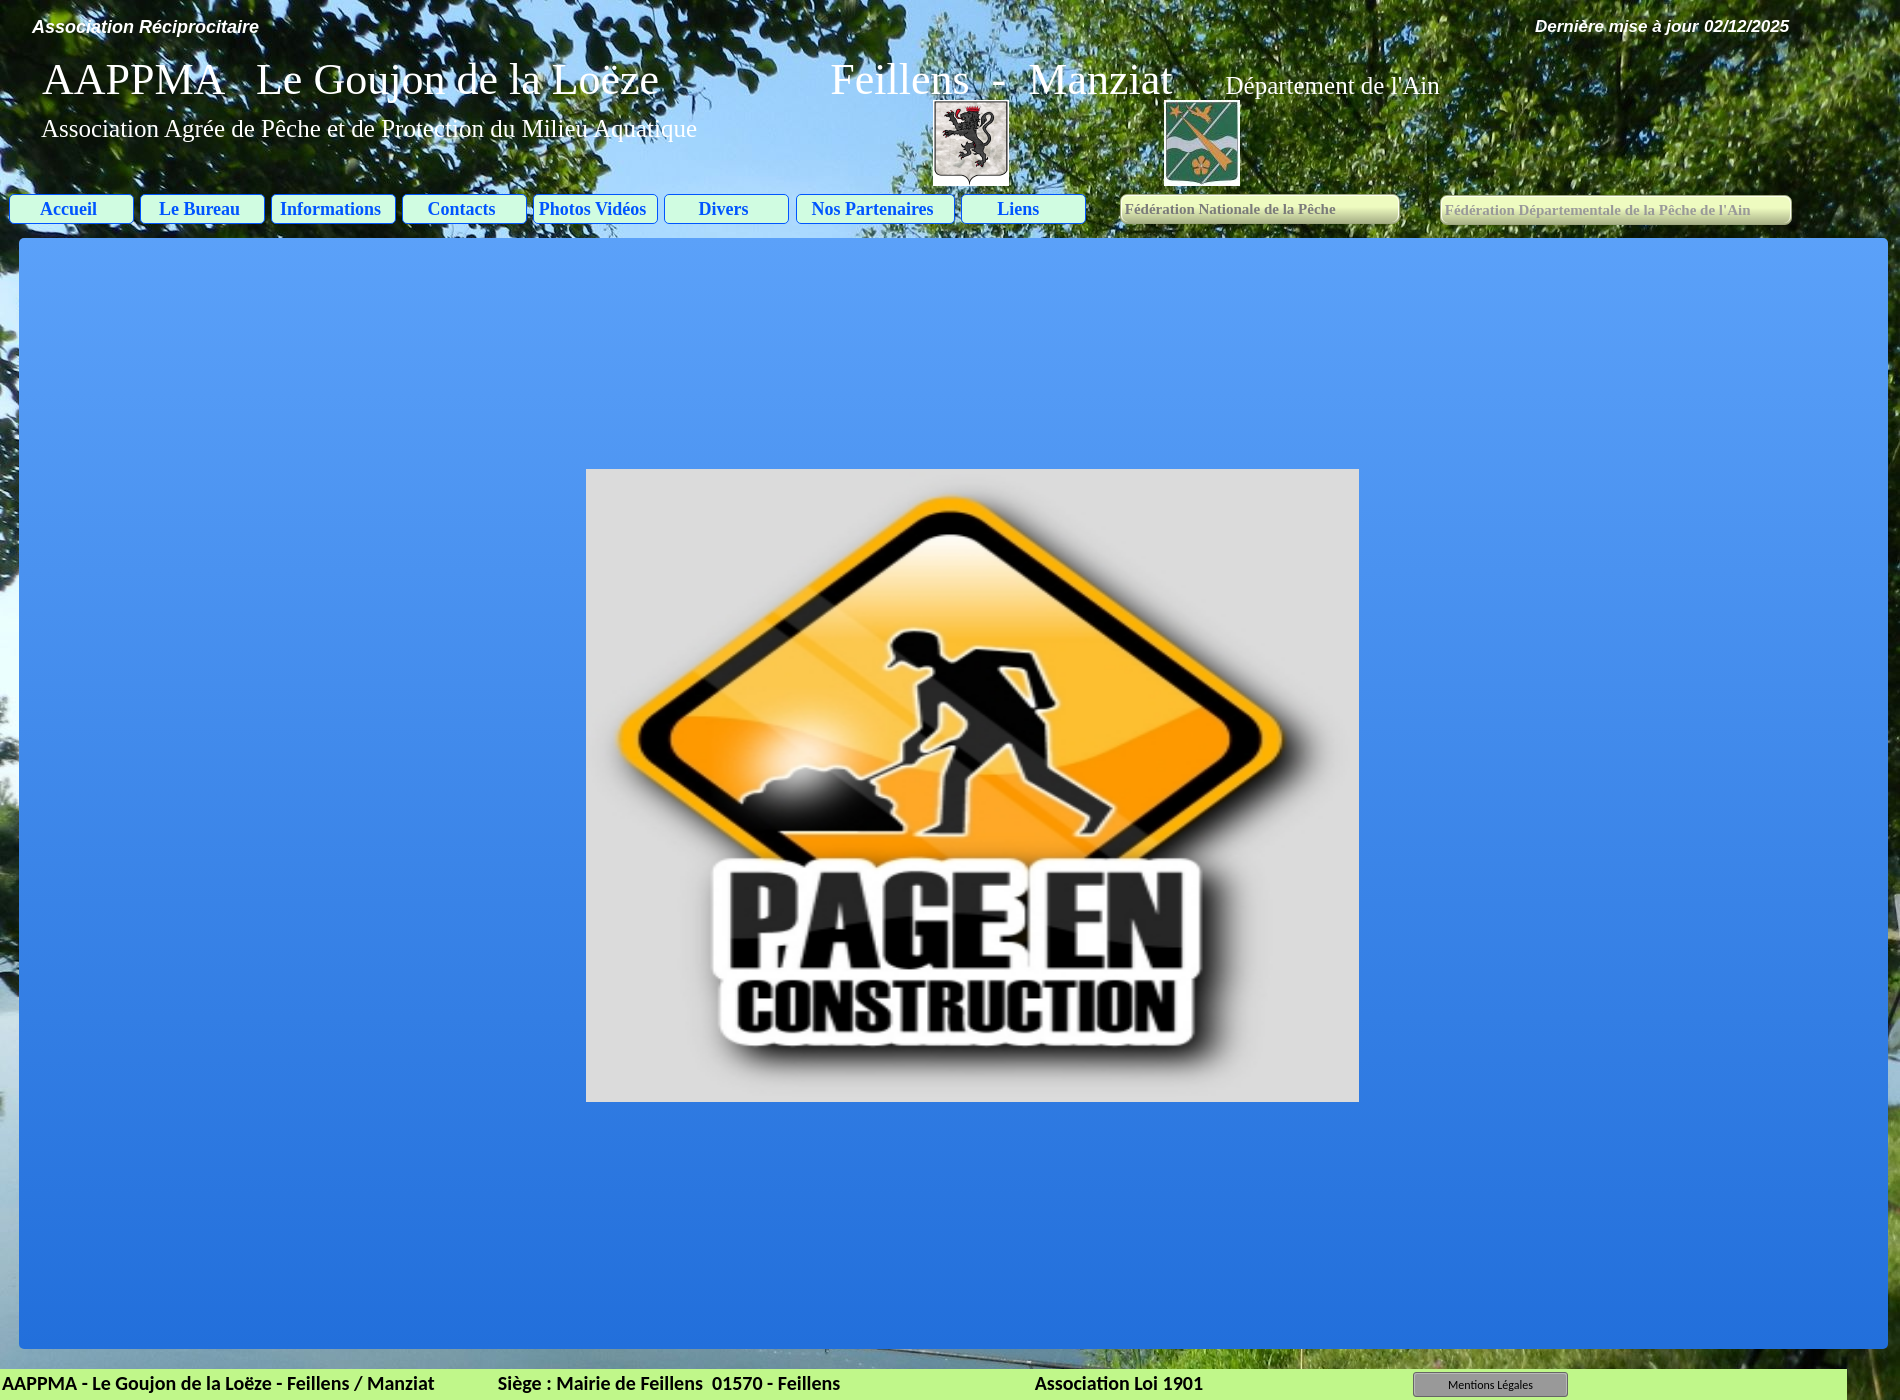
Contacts (462, 209)
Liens (1020, 209)
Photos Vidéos (593, 209)
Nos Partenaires (872, 209)
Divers (724, 209)
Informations (330, 209)
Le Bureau (199, 209)
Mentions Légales (1490, 1385)
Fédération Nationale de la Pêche (1228, 209)
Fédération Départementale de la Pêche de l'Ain (1597, 210)
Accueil (68, 209)
